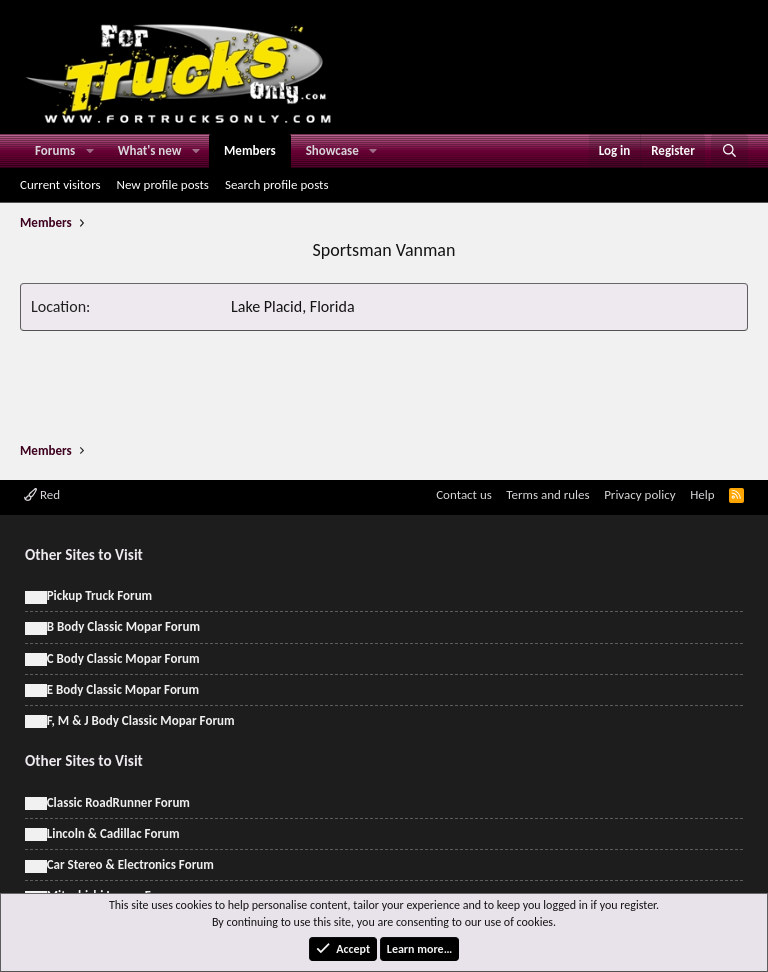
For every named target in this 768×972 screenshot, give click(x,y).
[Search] (729, 151)
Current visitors (60, 184)
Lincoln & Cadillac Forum (113, 833)
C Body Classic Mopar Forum (123, 658)
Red (42, 494)
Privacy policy (640, 494)
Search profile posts (277, 184)
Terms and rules (547, 494)
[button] (90, 151)
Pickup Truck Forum (99, 595)
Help (702, 494)
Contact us (464, 494)
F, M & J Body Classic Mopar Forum (141, 720)
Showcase (332, 150)
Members (250, 150)
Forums (55, 150)
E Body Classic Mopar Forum (123, 689)
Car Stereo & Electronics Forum (130, 864)
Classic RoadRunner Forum (118, 802)
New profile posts (163, 184)
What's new (150, 150)
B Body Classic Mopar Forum (123, 626)
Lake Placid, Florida (293, 306)
